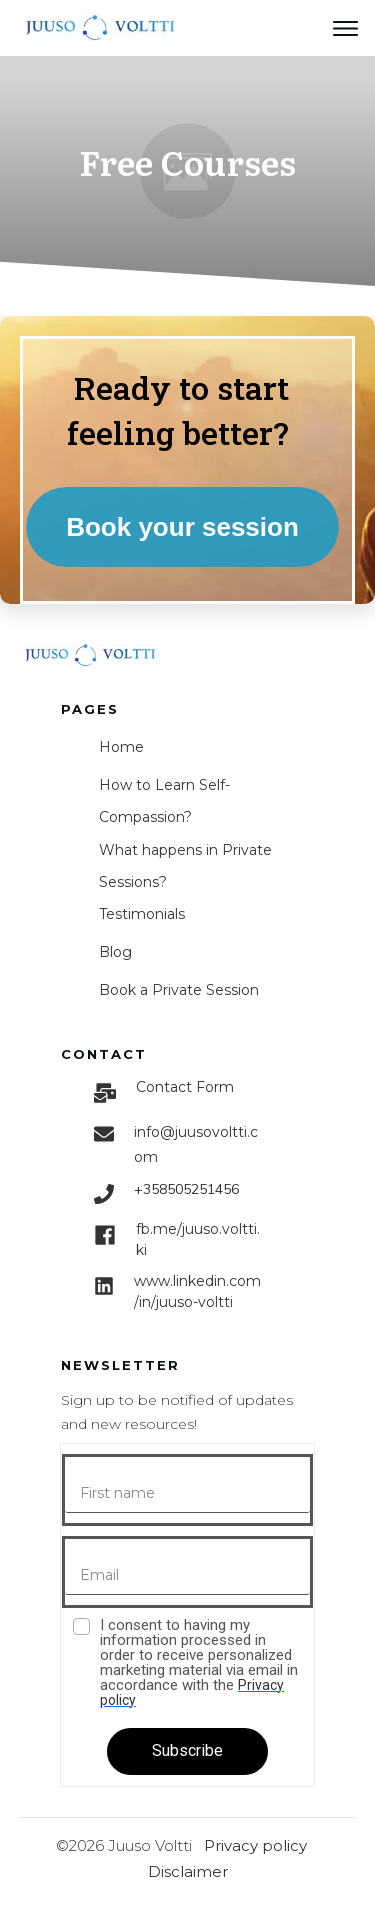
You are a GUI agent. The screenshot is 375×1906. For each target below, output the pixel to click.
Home (121, 747)
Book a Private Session (179, 990)
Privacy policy (255, 1845)
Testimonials (142, 914)
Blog (115, 952)
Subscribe (187, 1750)
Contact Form (185, 1087)
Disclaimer (188, 1871)
